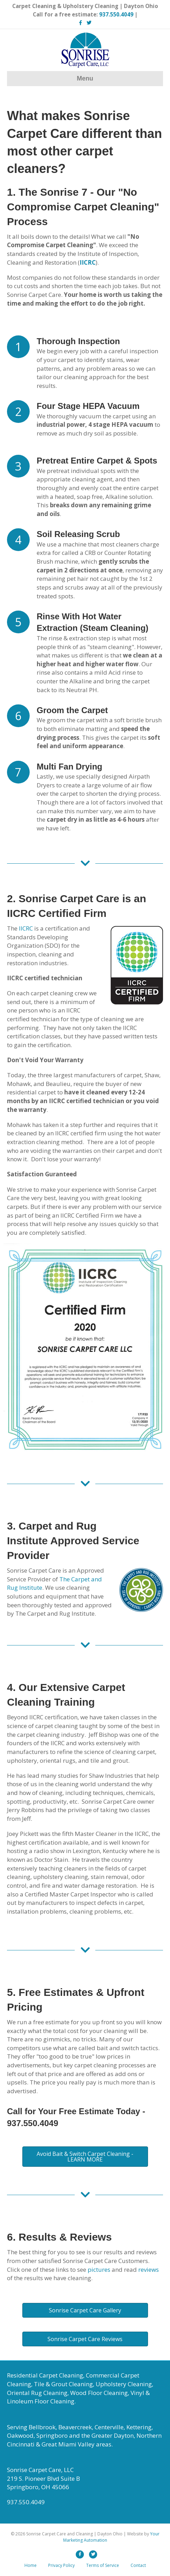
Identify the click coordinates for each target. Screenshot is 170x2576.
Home (30, 2565)
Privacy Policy (61, 2565)
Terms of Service (102, 2565)
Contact (138, 2565)
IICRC (26, 928)
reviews (148, 2269)
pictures (99, 2269)
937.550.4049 (116, 14)
